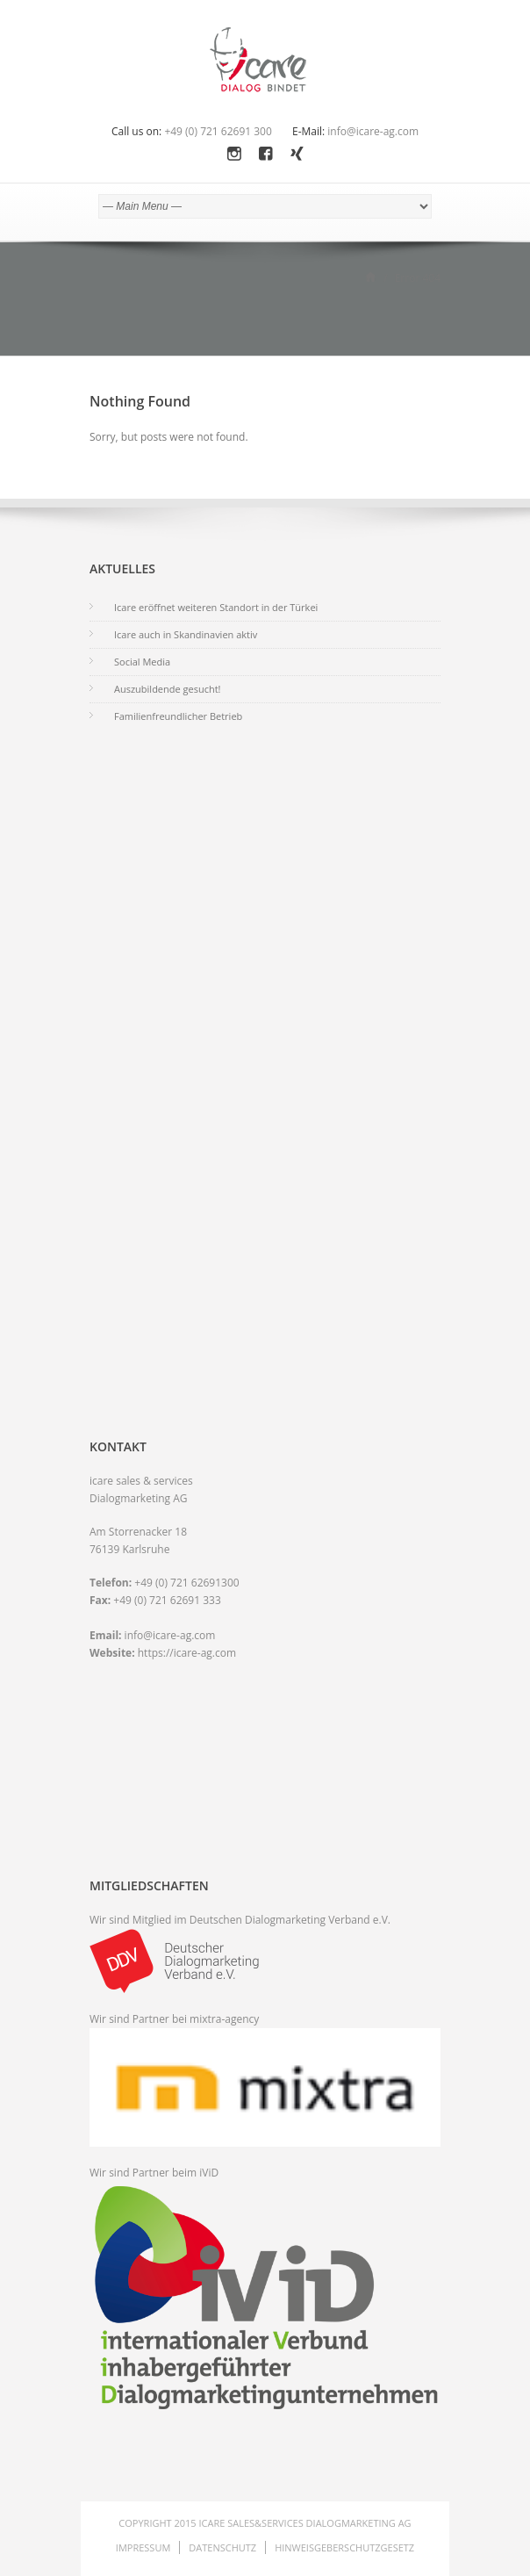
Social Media (142, 661)
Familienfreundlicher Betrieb (178, 716)
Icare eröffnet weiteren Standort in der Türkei (216, 607)
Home (370, 276)
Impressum (143, 2547)
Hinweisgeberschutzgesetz (344, 2547)
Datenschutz (222, 2547)
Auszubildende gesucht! (167, 688)
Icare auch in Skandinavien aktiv (185, 634)
